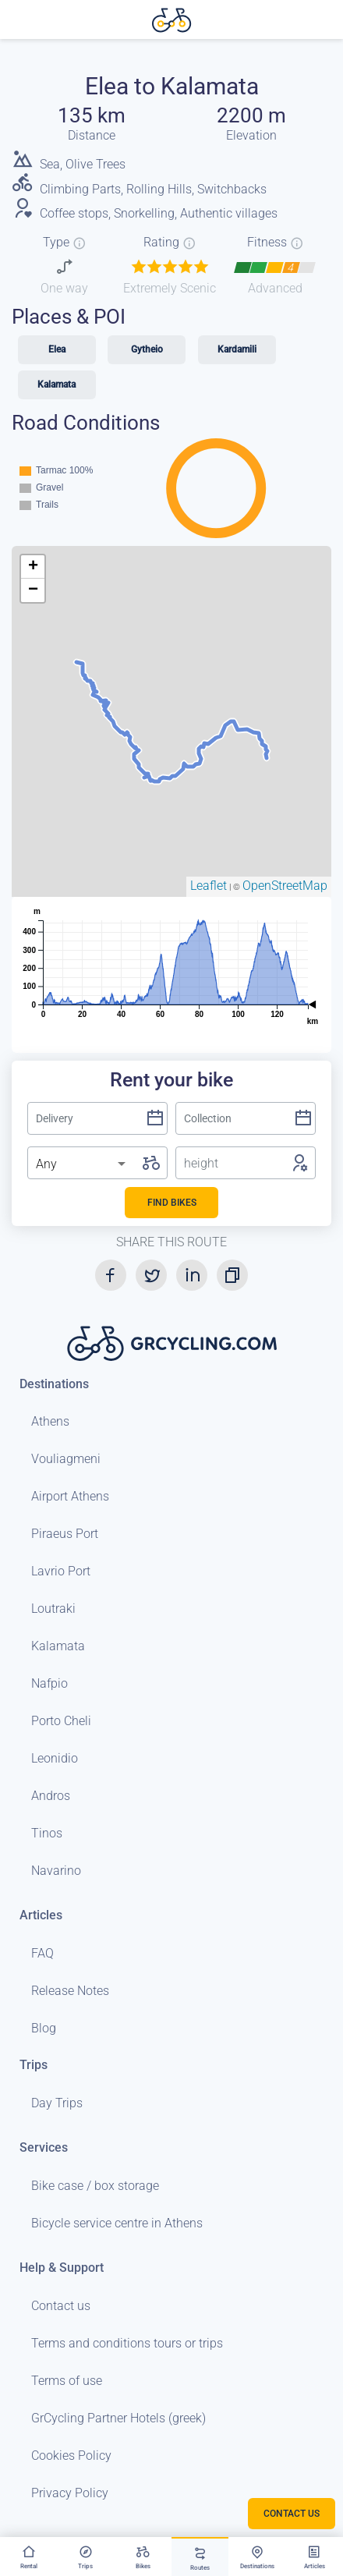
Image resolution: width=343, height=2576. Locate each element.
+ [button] (33, 567)
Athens (50, 1421)
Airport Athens (70, 1496)
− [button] (33, 590)
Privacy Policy (69, 2493)
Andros (50, 1795)
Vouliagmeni (66, 1458)
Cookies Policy (71, 2455)
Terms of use (66, 2380)
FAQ (42, 1953)
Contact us (60, 2305)
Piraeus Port (64, 1533)
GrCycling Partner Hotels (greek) (118, 2418)
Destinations (54, 1384)
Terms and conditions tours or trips (127, 2343)
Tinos (46, 1833)
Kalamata (58, 1646)
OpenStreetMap (284, 885)
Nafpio (49, 1683)
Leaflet (208, 885)
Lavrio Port (60, 1571)
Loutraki (53, 1608)
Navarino (56, 1870)
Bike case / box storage (95, 2185)
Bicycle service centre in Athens (117, 2223)
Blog (43, 2028)
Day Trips (57, 2103)
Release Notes (70, 1990)
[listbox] (82, 1164)
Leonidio (54, 1758)
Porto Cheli (61, 1720)
